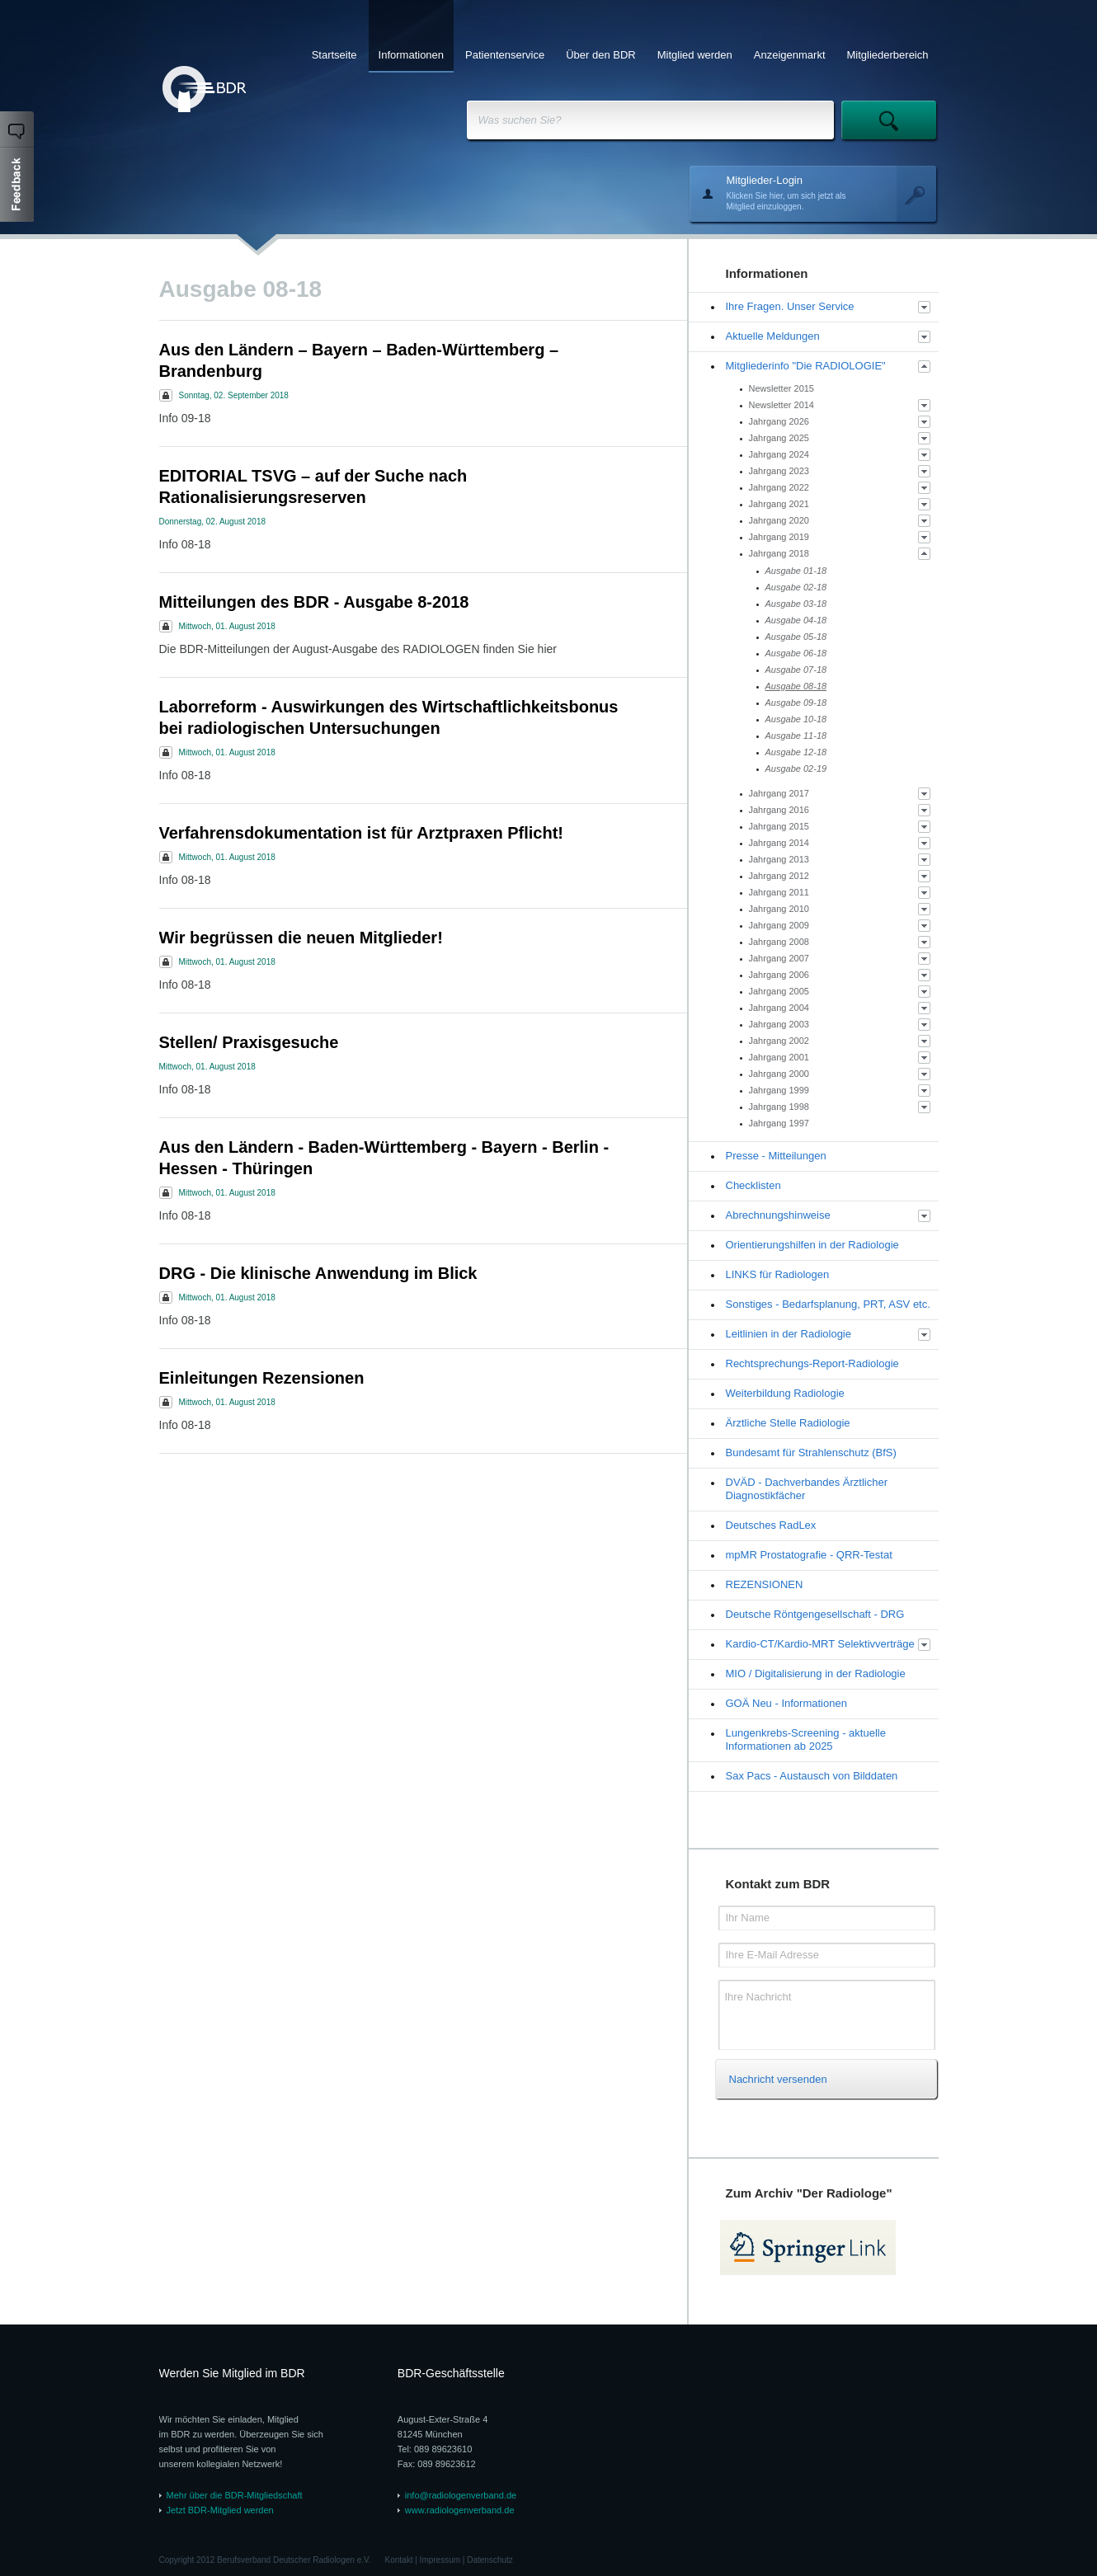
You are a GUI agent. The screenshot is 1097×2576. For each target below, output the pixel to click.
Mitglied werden (694, 55)
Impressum (440, 2559)
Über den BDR (601, 55)
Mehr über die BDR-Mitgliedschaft (235, 2495)
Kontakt (399, 2559)
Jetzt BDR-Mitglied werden (220, 2510)
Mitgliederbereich (888, 55)
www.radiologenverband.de (460, 2510)
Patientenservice (504, 55)
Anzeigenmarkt (790, 55)
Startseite (334, 55)
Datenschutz (490, 2559)
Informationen (412, 55)
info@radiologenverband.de (460, 2495)
